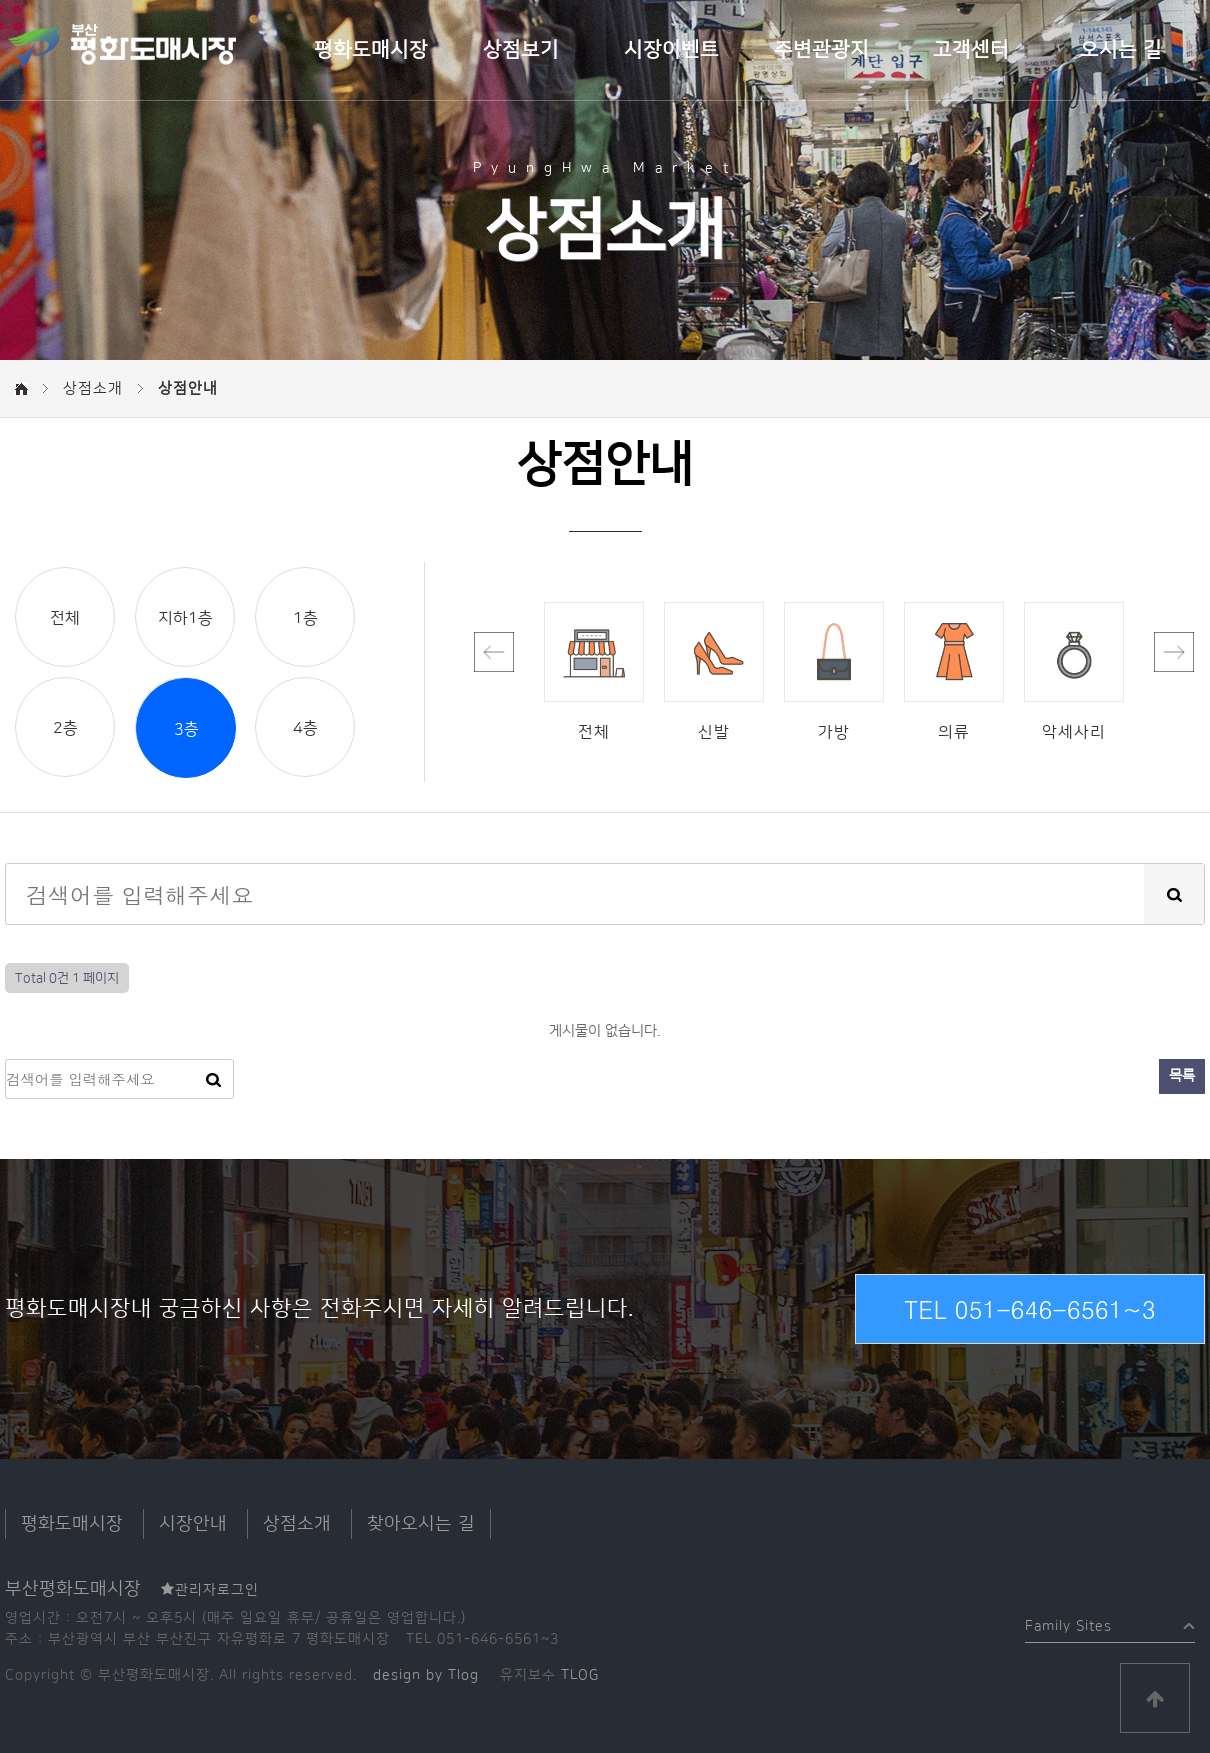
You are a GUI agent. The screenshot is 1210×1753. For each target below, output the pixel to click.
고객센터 (971, 50)
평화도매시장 (371, 50)
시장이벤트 (671, 50)
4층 (305, 728)
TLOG (580, 1675)
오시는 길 (1121, 50)
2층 (65, 728)
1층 (305, 618)
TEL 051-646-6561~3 (1029, 1309)
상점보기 (521, 50)
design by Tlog (426, 1675)
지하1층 (185, 618)
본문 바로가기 (0, 0)
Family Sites (1068, 1621)
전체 (65, 618)
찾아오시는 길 (421, 1524)
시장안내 (193, 1524)
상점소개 (297, 1524)
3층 (186, 729)
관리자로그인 (210, 1590)
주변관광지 (821, 50)
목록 (1182, 1076)
